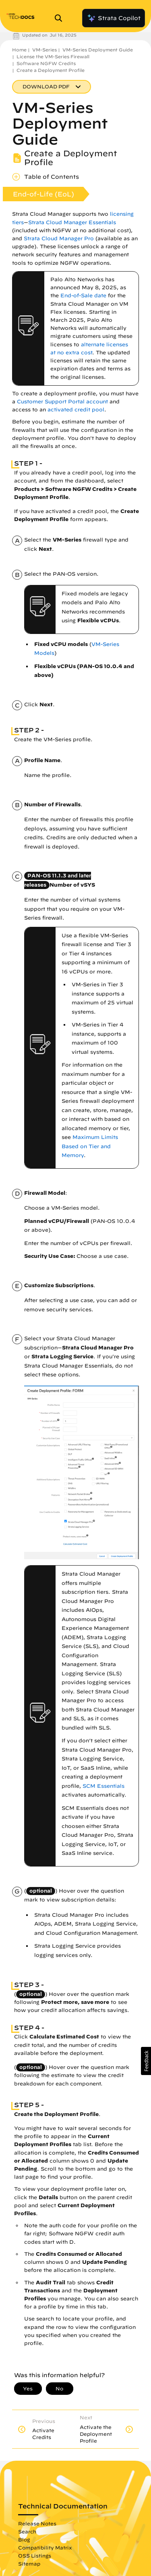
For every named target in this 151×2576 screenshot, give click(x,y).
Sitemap (29, 2563)
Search (27, 2531)
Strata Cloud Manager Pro (59, 238)
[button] (146, 2061)
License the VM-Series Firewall (53, 56)
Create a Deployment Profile (51, 70)
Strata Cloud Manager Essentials (72, 222)
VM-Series (44, 49)
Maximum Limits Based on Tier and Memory (90, 1146)
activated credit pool (76, 410)
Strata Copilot (114, 18)
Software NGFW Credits (46, 63)
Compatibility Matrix (45, 2547)
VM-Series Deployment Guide (97, 49)
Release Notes (37, 2523)
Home (19, 49)
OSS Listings (34, 2555)
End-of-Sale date (83, 295)
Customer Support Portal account (62, 402)
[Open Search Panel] (61, 18)
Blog (24, 2539)
